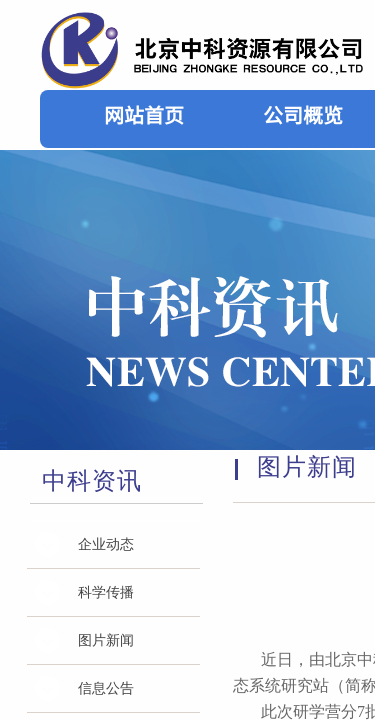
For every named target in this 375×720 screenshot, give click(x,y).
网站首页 (144, 114)
